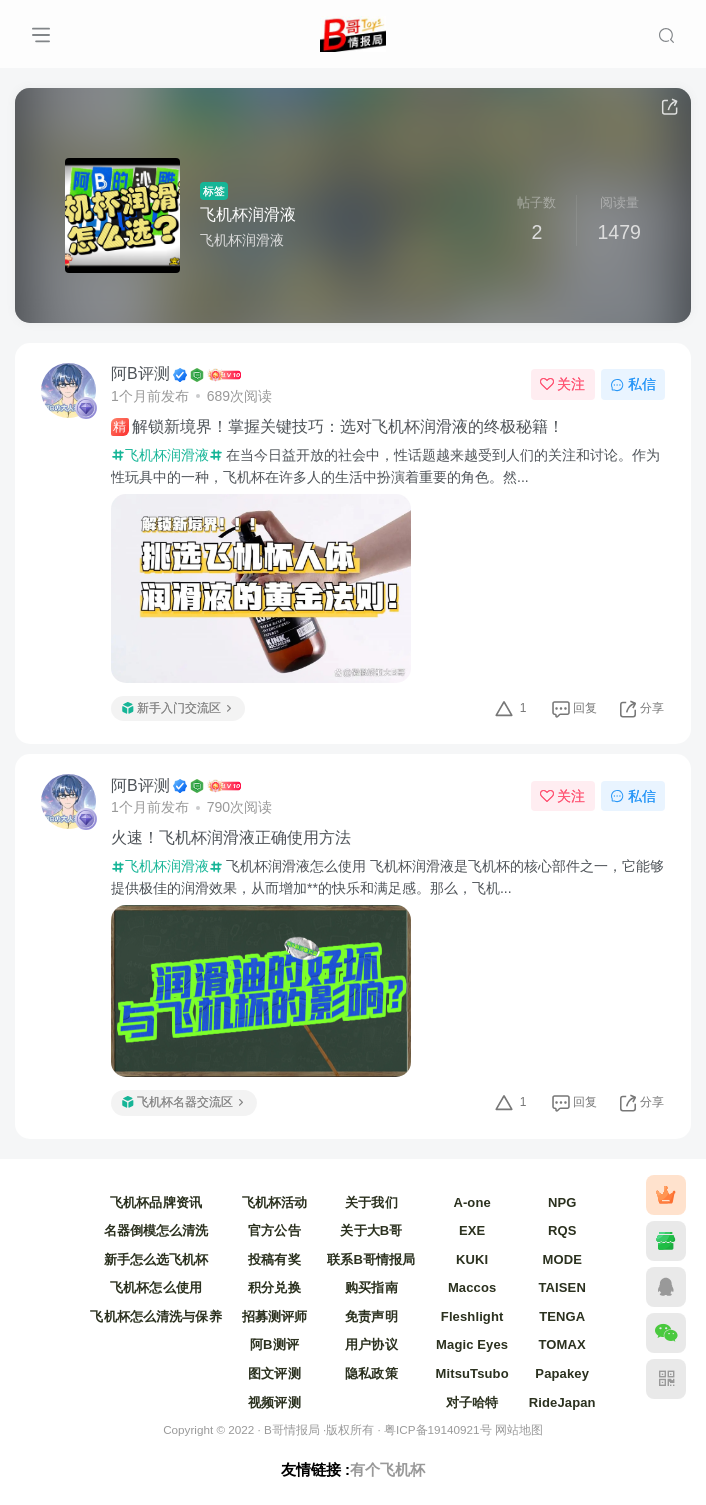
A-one (471, 1202)
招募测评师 (275, 1316)
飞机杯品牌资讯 (156, 1202)
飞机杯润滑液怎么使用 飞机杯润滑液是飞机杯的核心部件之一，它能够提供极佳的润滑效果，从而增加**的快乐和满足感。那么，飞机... (387, 877)
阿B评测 (140, 373)
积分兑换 (274, 1287)
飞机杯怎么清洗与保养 (155, 1316)
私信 (633, 384)
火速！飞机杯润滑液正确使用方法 (231, 837)
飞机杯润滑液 (248, 214)
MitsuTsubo (472, 1373)
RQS (562, 1230)
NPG (562, 1202)
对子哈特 (472, 1402)
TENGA (562, 1316)
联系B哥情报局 (371, 1259)
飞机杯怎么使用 (156, 1287)
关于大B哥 (371, 1230)
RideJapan (562, 1402)
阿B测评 (274, 1344)
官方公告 (274, 1230)
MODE (562, 1259)
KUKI (472, 1259)
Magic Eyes (472, 1344)
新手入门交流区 (176, 708)
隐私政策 (371, 1373)
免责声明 (371, 1316)
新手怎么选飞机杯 (156, 1259)
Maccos (472, 1287)
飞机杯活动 (275, 1202)
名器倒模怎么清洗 (156, 1230)
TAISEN (561, 1287)
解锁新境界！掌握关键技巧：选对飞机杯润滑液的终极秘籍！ (337, 427)
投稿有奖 (274, 1259)
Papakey (562, 1373)
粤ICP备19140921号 (437, 1429)
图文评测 (274, 1373)
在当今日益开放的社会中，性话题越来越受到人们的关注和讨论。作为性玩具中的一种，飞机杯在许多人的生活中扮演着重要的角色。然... (385, 466)
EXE (472, 1230)
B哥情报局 (292, 1429)
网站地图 (519, 1429)
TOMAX (562, 1344)
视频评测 (274, 1402)
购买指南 (371, 1287)
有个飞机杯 (387, 1469)
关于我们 (371, 1202)
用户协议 (371, 1344)
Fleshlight (472, 1316)
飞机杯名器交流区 (182, 1102)
